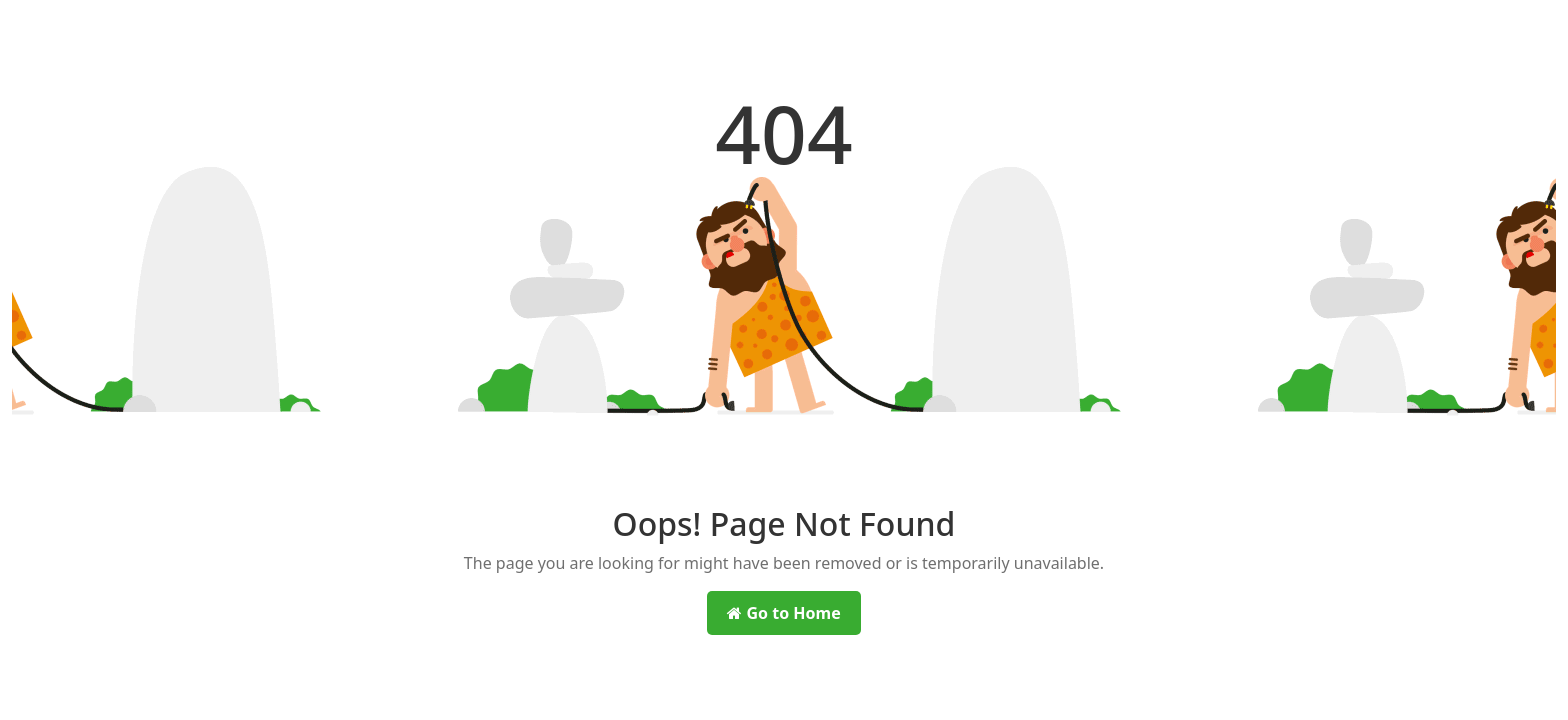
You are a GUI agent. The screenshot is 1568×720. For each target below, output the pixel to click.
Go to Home (783, 613)
